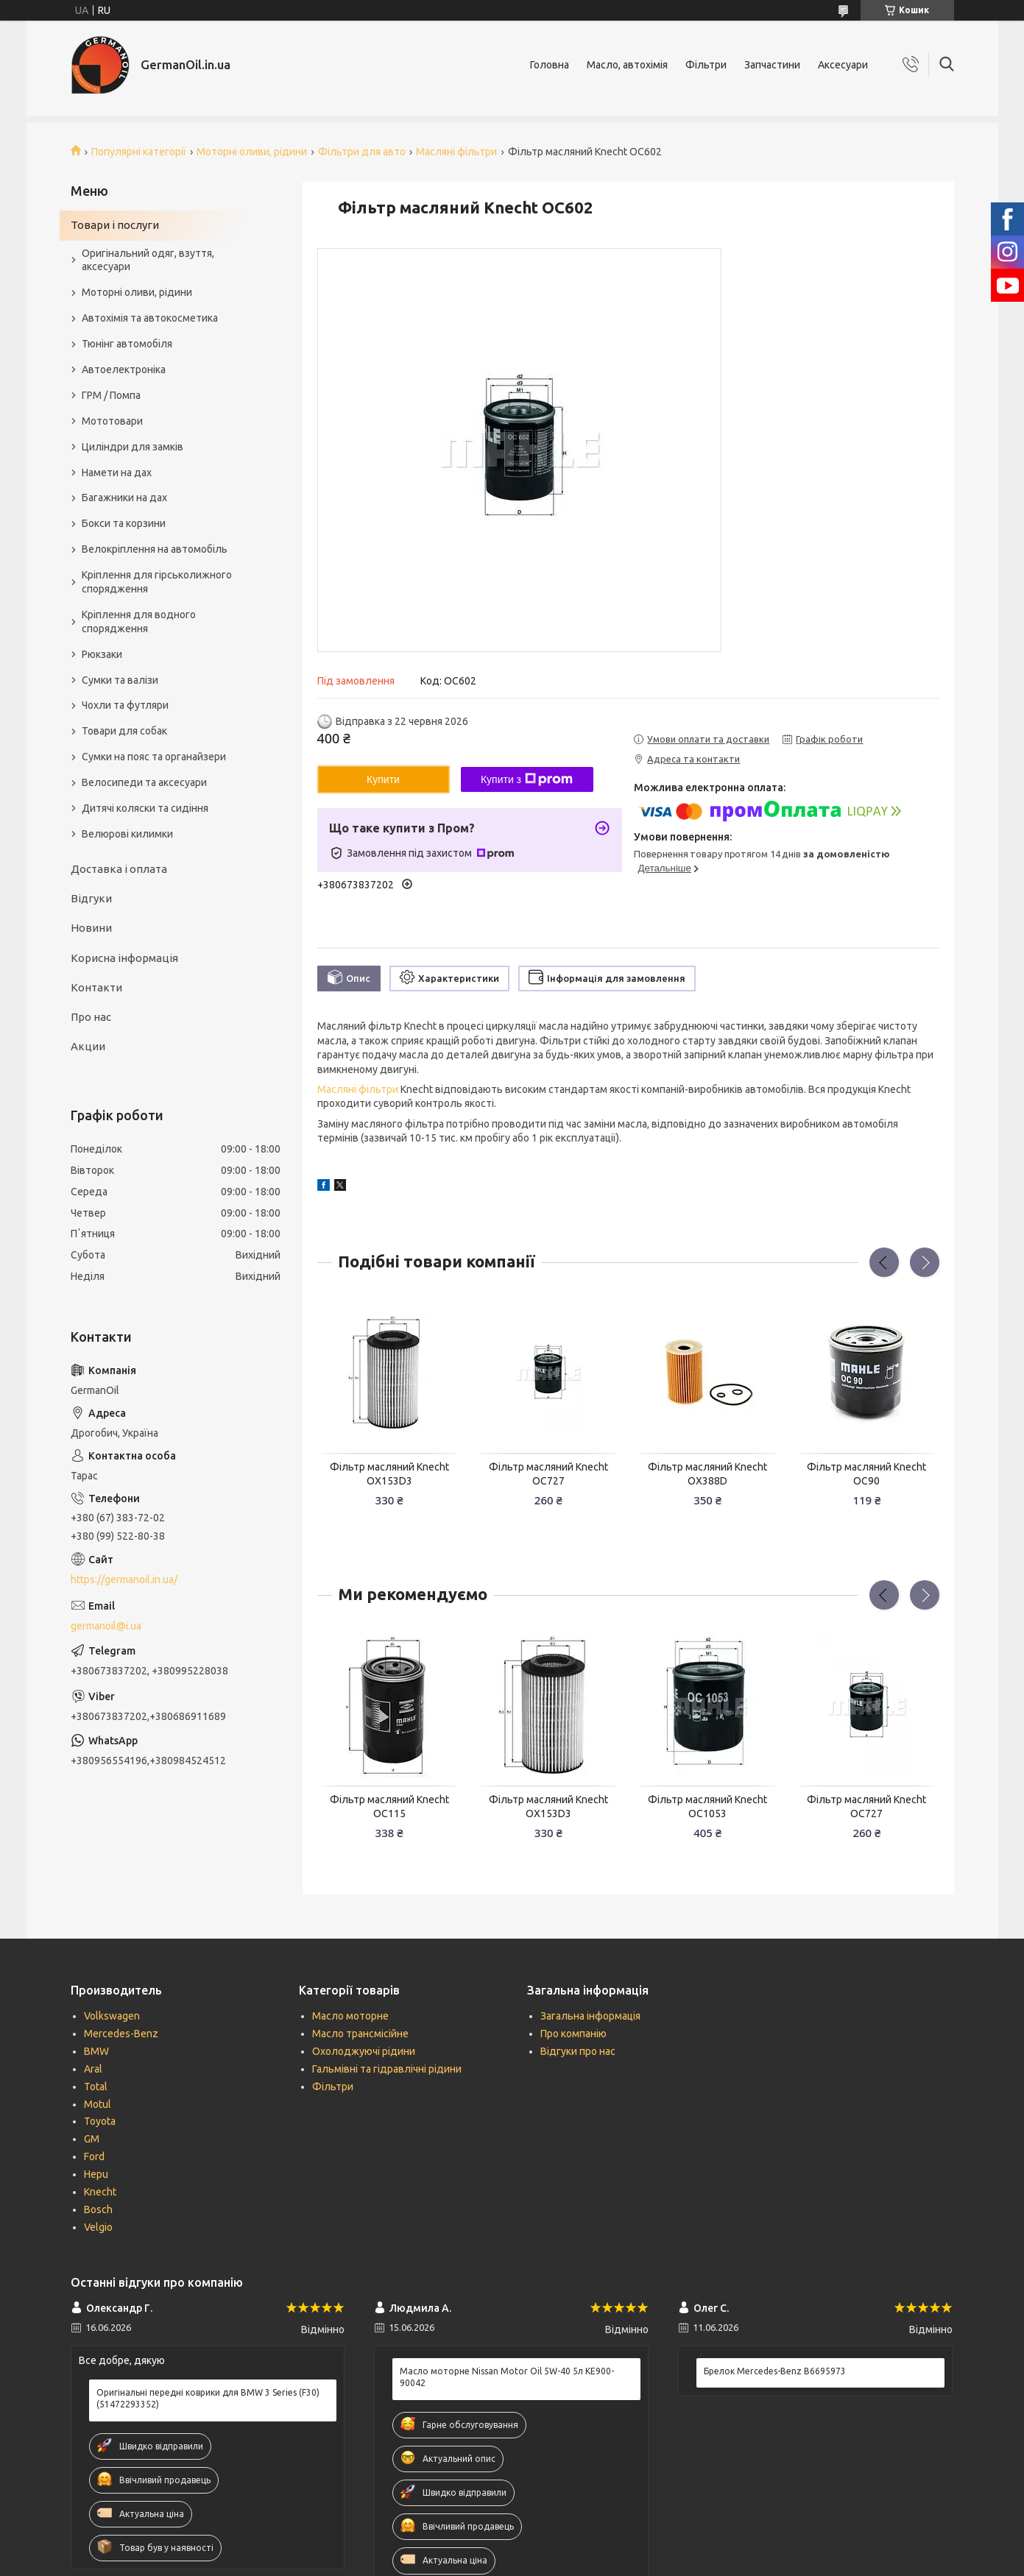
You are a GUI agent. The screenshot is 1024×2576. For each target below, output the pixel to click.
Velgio (98, 2227)
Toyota (100, 2121)
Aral (93, 2069)
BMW (96, 2051)
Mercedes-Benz (121, 2033)
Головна (549, 65)
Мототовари (112, 421)
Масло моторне (350, 2016)
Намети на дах (117, 472)
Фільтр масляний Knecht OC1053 (707, 1806)
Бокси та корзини (124, 523)
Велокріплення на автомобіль (154, 549)
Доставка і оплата (119, 869)
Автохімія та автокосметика (150, 318)
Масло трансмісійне (360, 2033)
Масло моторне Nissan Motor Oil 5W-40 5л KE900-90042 (507, 2377)
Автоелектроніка (124, 369)
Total (95, 2086)
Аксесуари (843, 65)
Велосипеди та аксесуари (144, 782)
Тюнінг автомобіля (127, 344)
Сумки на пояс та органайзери (154, 756)
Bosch (98, 2209)
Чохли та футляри (125, 705)
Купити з (527, 779)
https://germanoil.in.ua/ (124, 1579)
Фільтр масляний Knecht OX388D (707, 1474)
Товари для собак (124, 731)
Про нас (91, 1017)
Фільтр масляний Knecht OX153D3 (389, 1474)
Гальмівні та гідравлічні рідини (387, 2069)
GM (91, 2139)
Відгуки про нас (577, 2051)
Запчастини (772, 65)
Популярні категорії (138, 152)
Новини (91, 927)
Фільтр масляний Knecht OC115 (389, 1806)
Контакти (96, 987)
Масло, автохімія (627, 65)
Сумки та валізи (120, 680)
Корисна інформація (124, 958)
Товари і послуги (115, 225)
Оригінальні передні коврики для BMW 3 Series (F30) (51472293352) (207, 2398)
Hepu (96, 2174)
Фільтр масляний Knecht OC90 (866, 1474)
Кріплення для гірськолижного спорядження (157, 582)
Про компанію (573, 2033)
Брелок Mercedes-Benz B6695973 (775, 2371)
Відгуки (91, 898)
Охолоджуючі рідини (363, 2051)
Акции (88, 1046)
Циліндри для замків (132, 447)
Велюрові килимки (127, 834)
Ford (94, 2156)
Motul (97, 2104)
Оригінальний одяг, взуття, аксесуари (148, 260)
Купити (383, 779)
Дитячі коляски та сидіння (145, 808)
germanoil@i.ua (106, 1626)
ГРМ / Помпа (111, 395)
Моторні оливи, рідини (252, 152)
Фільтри (706, 65)
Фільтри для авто (362, 152)
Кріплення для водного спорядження (139, 621)
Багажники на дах (124, 497)
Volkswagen (112, 2016)
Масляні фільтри (456, 152)
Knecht (100, 2192)
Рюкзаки (102, 654)
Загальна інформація (590, 2016)
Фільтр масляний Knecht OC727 (548, 1474)
